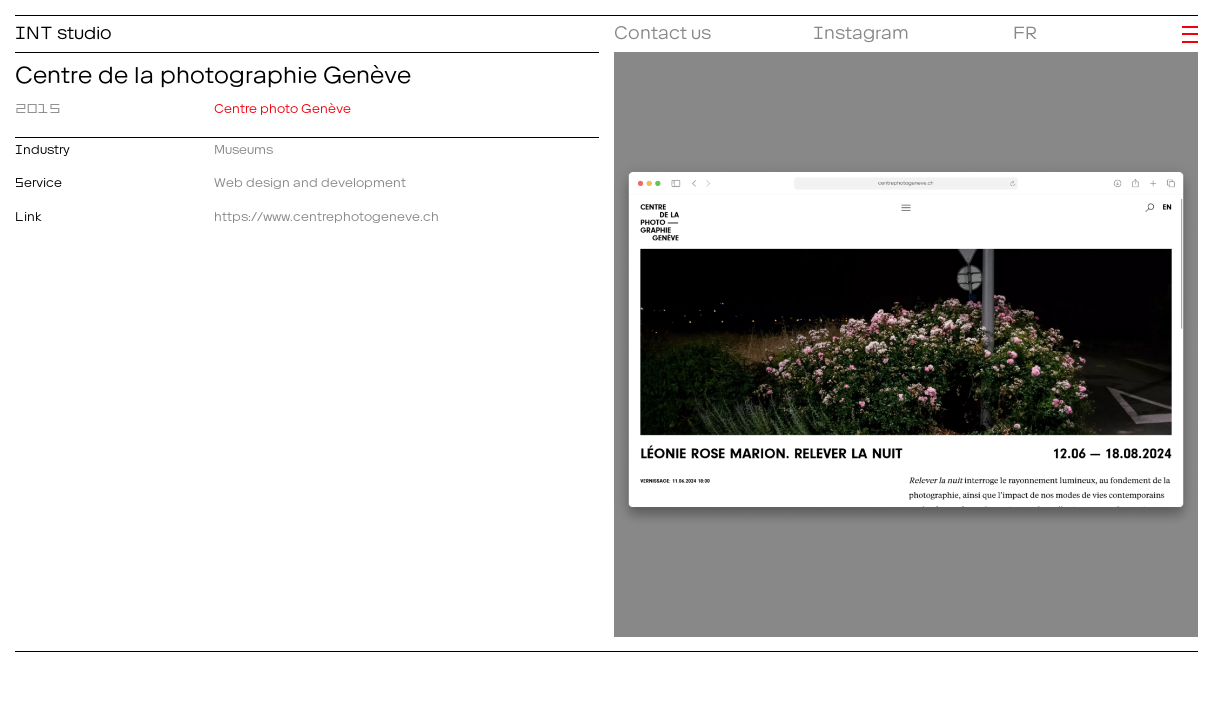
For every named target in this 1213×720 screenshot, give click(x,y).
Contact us (662, 28)
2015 (38, 105)
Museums (243, 146)
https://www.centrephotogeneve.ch (326, 213)
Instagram (861, 28)
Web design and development (310, 179)
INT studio (63, 28)
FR (1025, 28)
